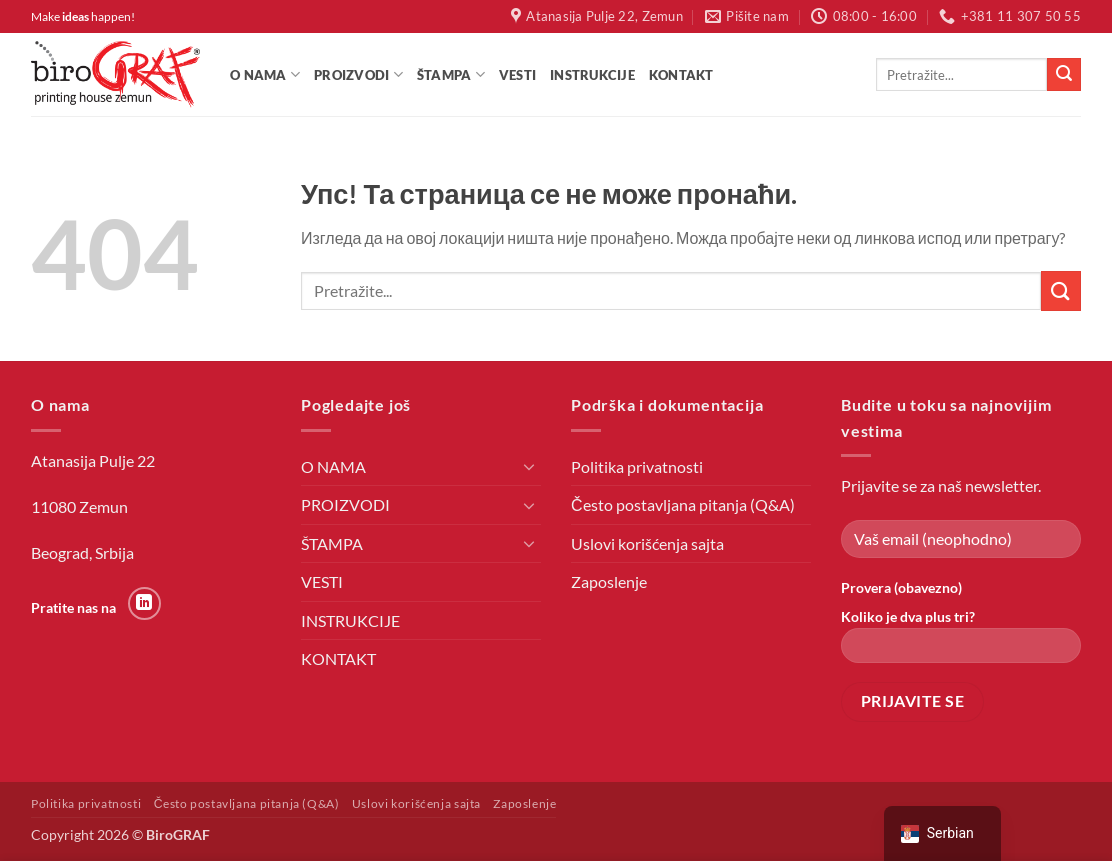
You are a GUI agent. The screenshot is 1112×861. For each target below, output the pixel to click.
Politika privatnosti (637, 466)
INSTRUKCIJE (592, 75)
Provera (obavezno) (901, 587)
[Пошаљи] (1064, 75)
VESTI (517, 75)
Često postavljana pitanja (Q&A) (683, 504)
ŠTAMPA (451, 74)
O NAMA (265, 74)
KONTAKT (681, 75)
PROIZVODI (358, 74)
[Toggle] (529, 466)
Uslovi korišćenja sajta (647, 543)
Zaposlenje (609, 581)
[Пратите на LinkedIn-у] (144, 603)
